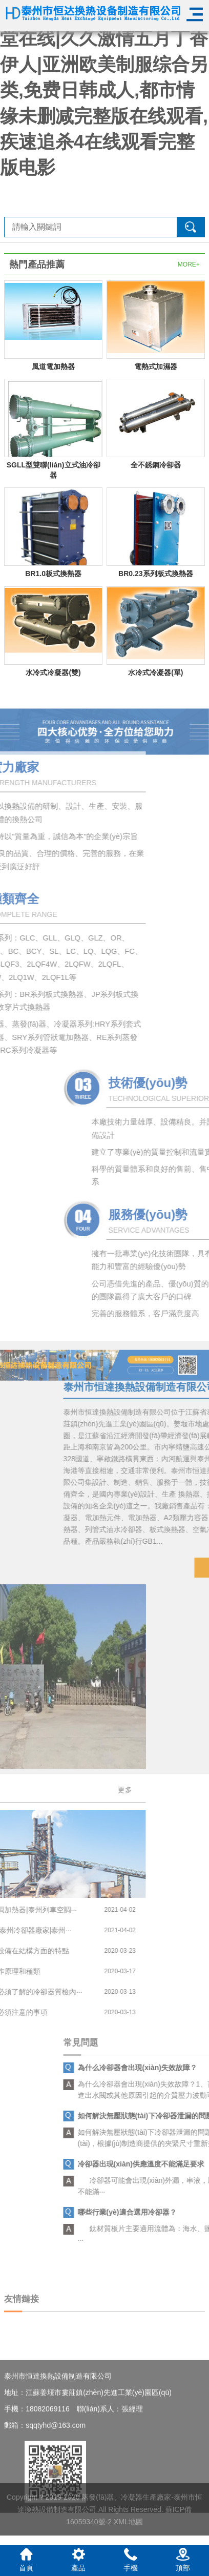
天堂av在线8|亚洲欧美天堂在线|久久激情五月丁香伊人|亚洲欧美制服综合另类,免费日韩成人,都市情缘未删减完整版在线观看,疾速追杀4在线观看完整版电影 (104, 90)
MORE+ (189, 264)
